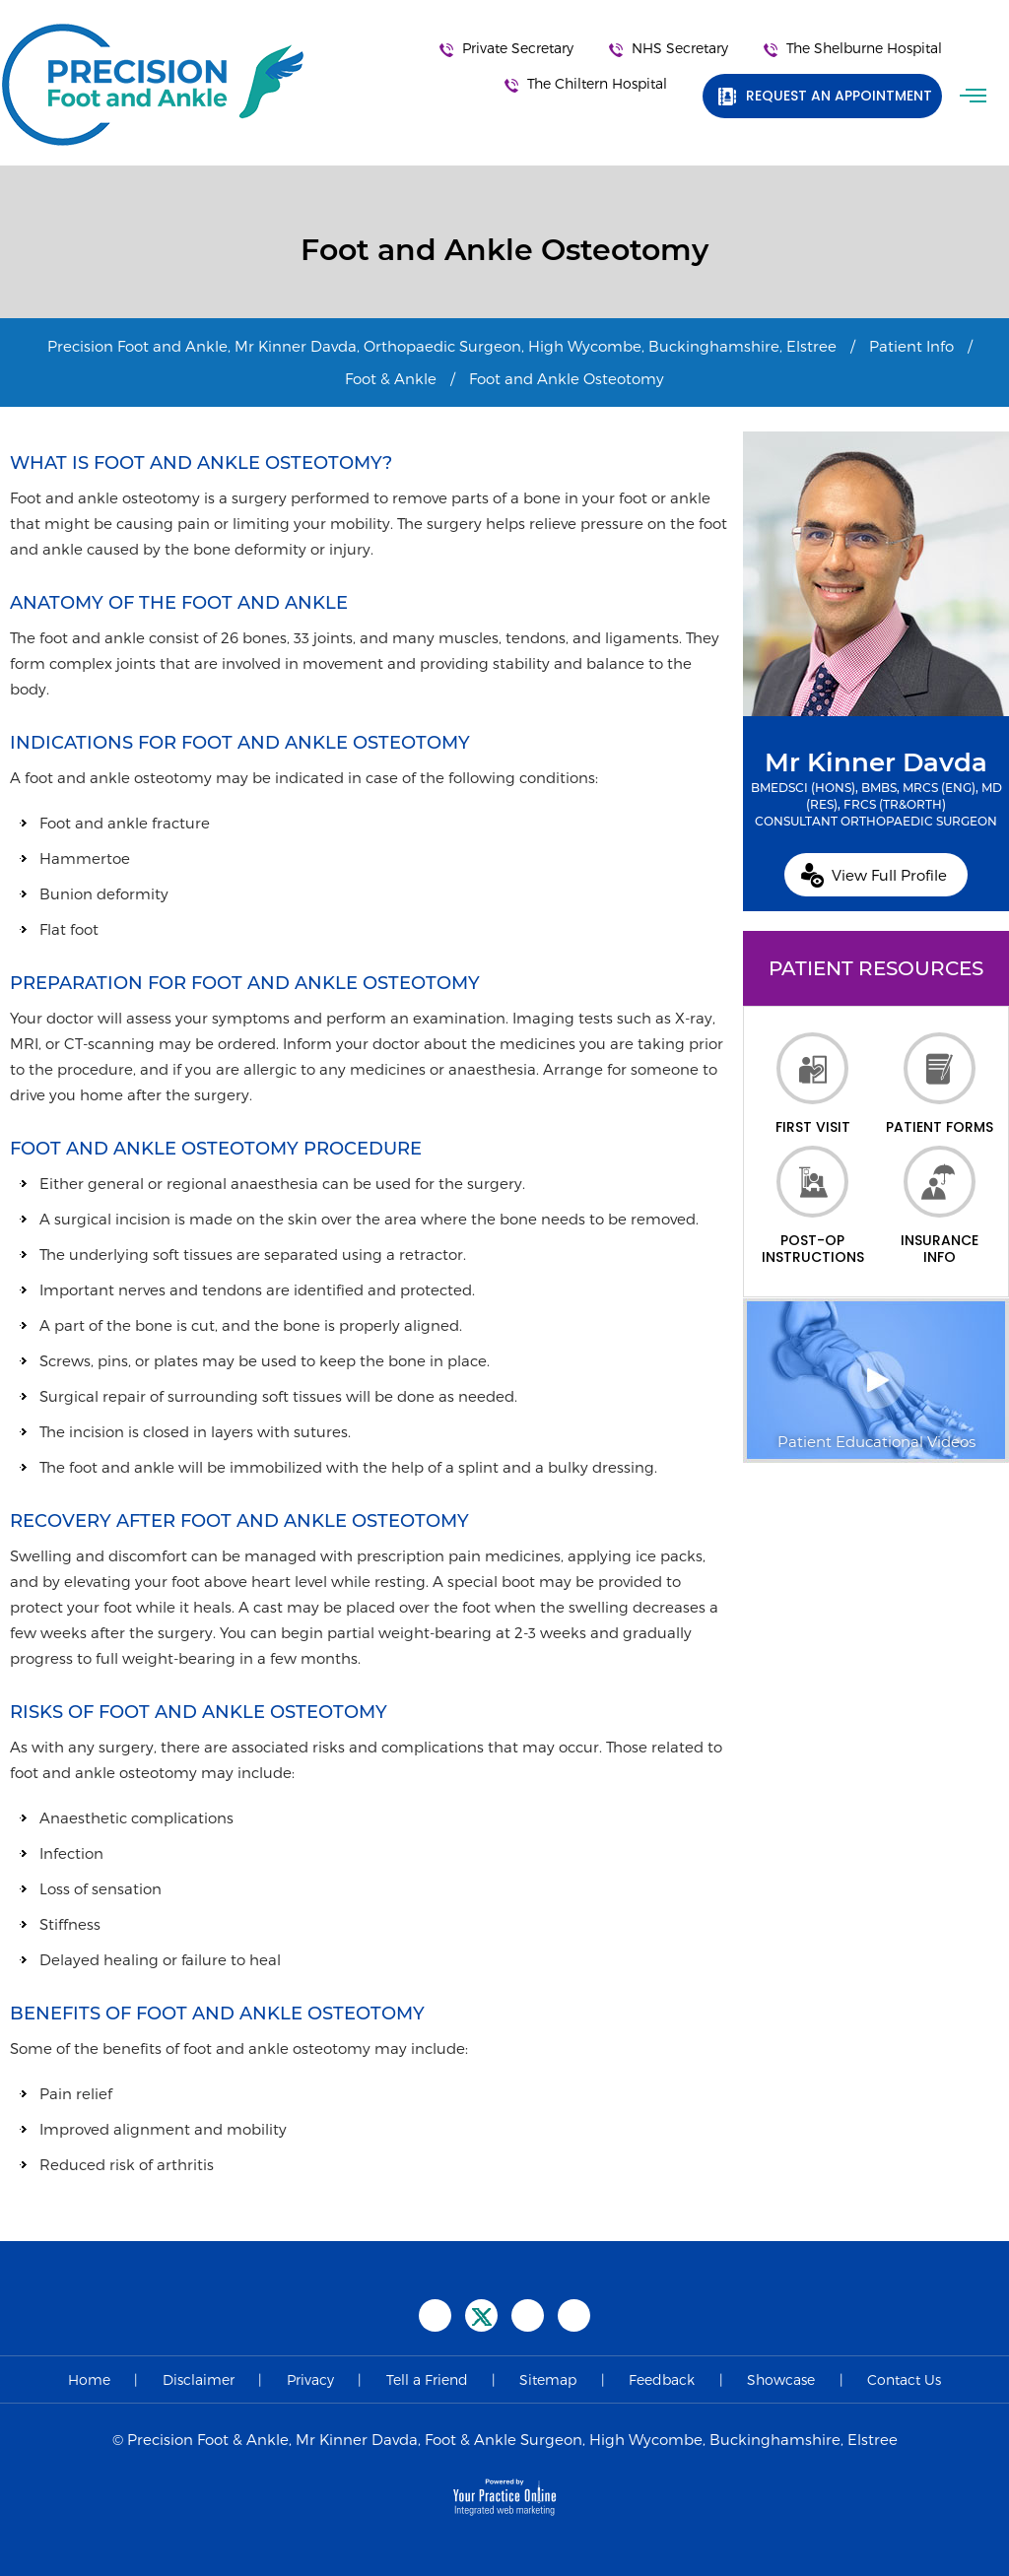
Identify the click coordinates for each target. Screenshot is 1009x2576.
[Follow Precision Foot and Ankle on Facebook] (435, 2315)
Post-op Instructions (813, 1206)
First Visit (812, 1084)
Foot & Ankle (391, 378)
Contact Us (904, 2379)
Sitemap (547, 2379)
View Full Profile (889, 875)
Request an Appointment (839, 95)
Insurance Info (939, 1206)
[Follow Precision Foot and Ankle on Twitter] (481, 2315)
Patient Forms (939, 1084)
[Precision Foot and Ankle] (152, 85)
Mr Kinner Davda (876, 788)
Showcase (781, 2379)
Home (89, 2379)
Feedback (662, 2379)
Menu (975, 95)
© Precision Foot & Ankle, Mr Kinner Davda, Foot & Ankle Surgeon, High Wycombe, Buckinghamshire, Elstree (505, 2439)
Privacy (310, 2379)
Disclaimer (199, 2379)
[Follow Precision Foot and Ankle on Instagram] (574, 2315)
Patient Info (911, 346)
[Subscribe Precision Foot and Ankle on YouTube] (527, 2315)
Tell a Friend (427, 2379)
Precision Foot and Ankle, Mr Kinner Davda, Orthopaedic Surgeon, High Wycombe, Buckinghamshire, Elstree (442, 346)
